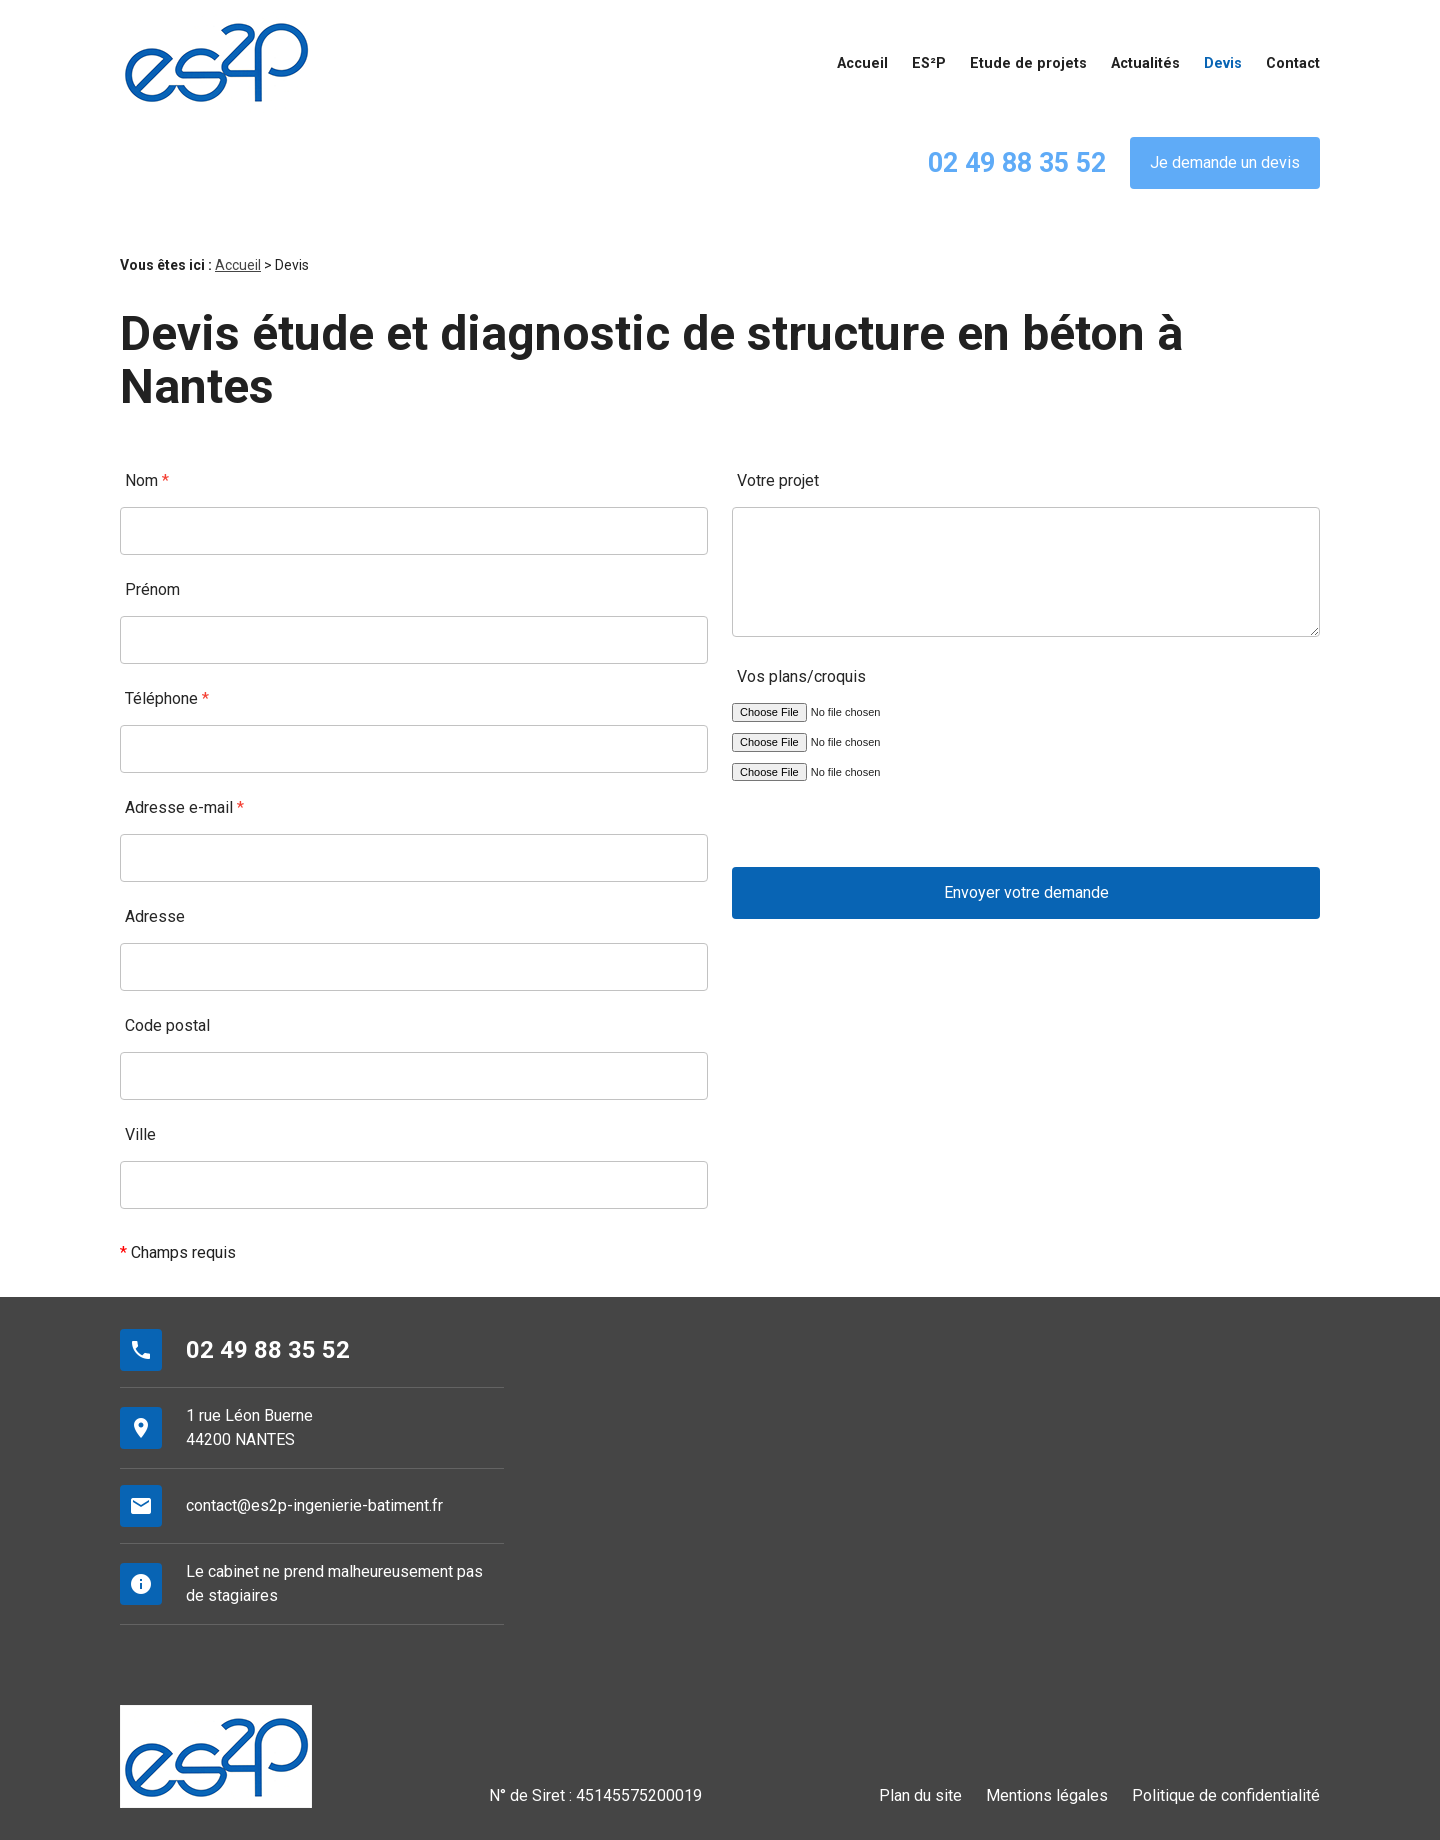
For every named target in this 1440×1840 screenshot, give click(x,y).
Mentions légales (1047, 1795)
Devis (1223, 63)
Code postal (167, 1025)
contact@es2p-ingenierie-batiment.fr (314, 1505)
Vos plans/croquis (801, 676)
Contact (1293, 63)
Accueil (862, 63)
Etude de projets (1028, 63)
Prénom (152, 589)
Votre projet (778, 480)
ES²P (929, 63)
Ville (140, 1134)
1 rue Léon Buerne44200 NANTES (249, 1427)
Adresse (155, 916)
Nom (147, 480)
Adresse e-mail (184, 807)
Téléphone (167, 698)
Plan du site (920, 1795)
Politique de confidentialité (1226, 1795)
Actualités (1145, 63)
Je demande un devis (1225, 162)
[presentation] (884, 828)
